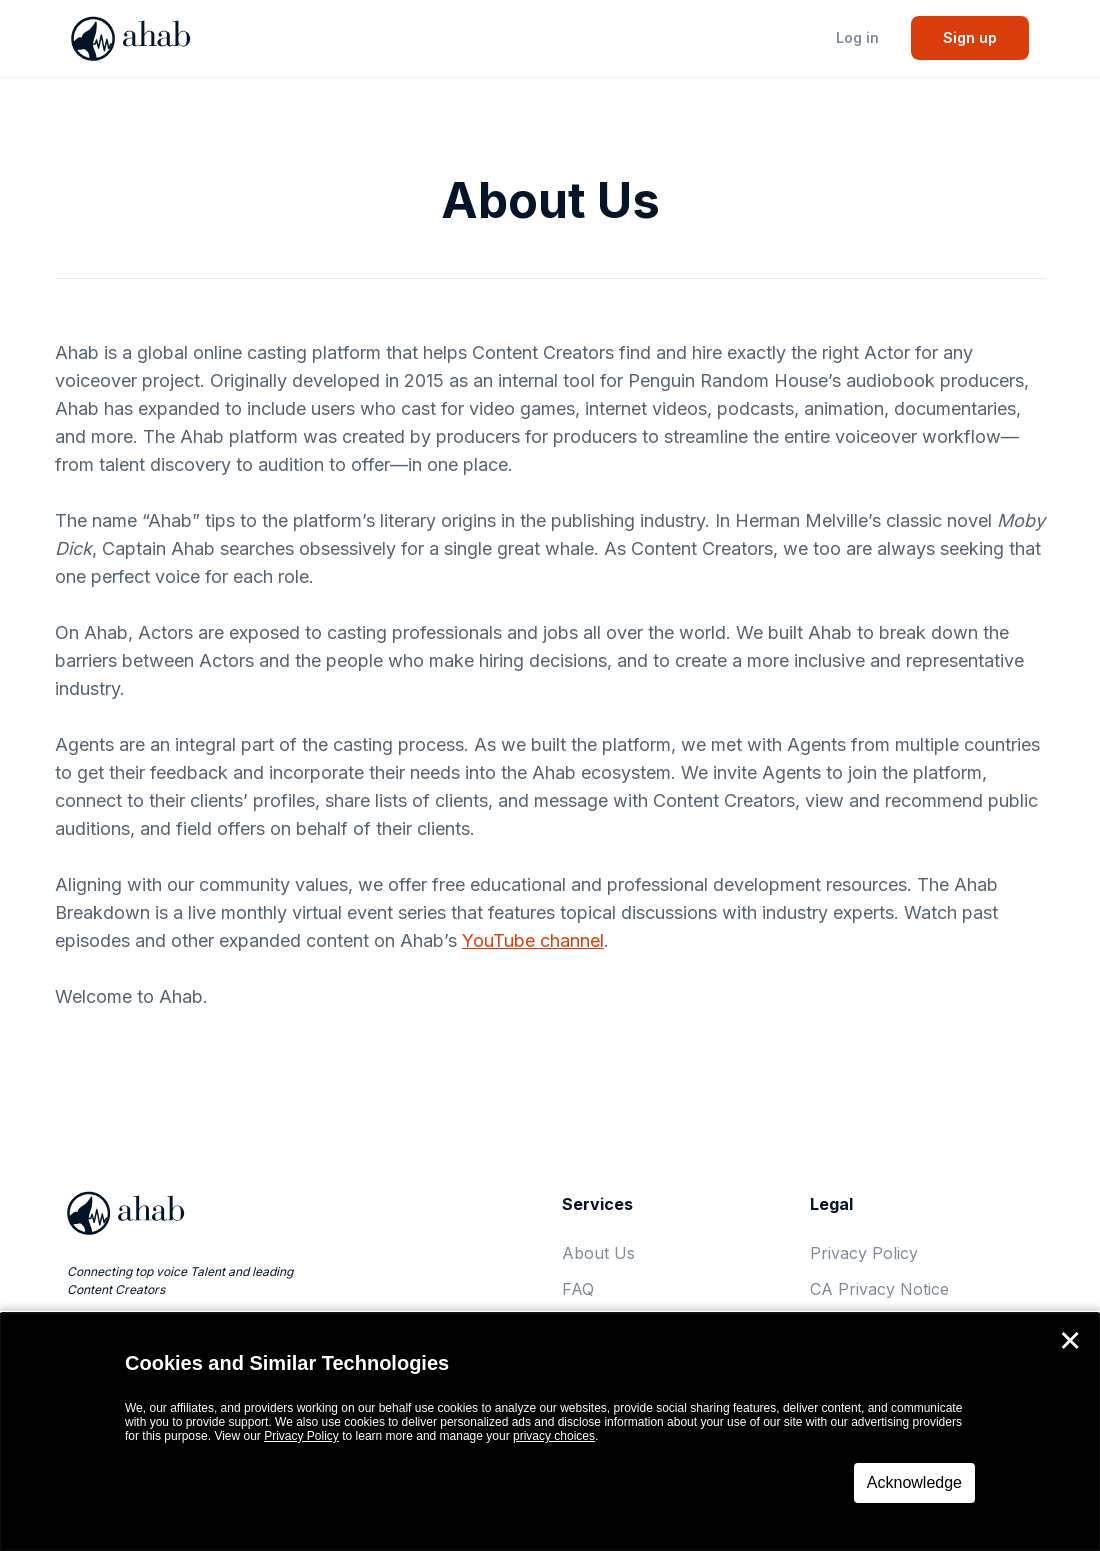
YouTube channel (533, 940)
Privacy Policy (864, 1253)
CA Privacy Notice (879, 1289)
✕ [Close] (1070, 1341)
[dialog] (550, 1432)
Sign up (970, 37)
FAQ (578, 1289)
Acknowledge (914, 1482)
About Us (598, 1253)
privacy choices (554, 1436)
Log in (857, 37)
